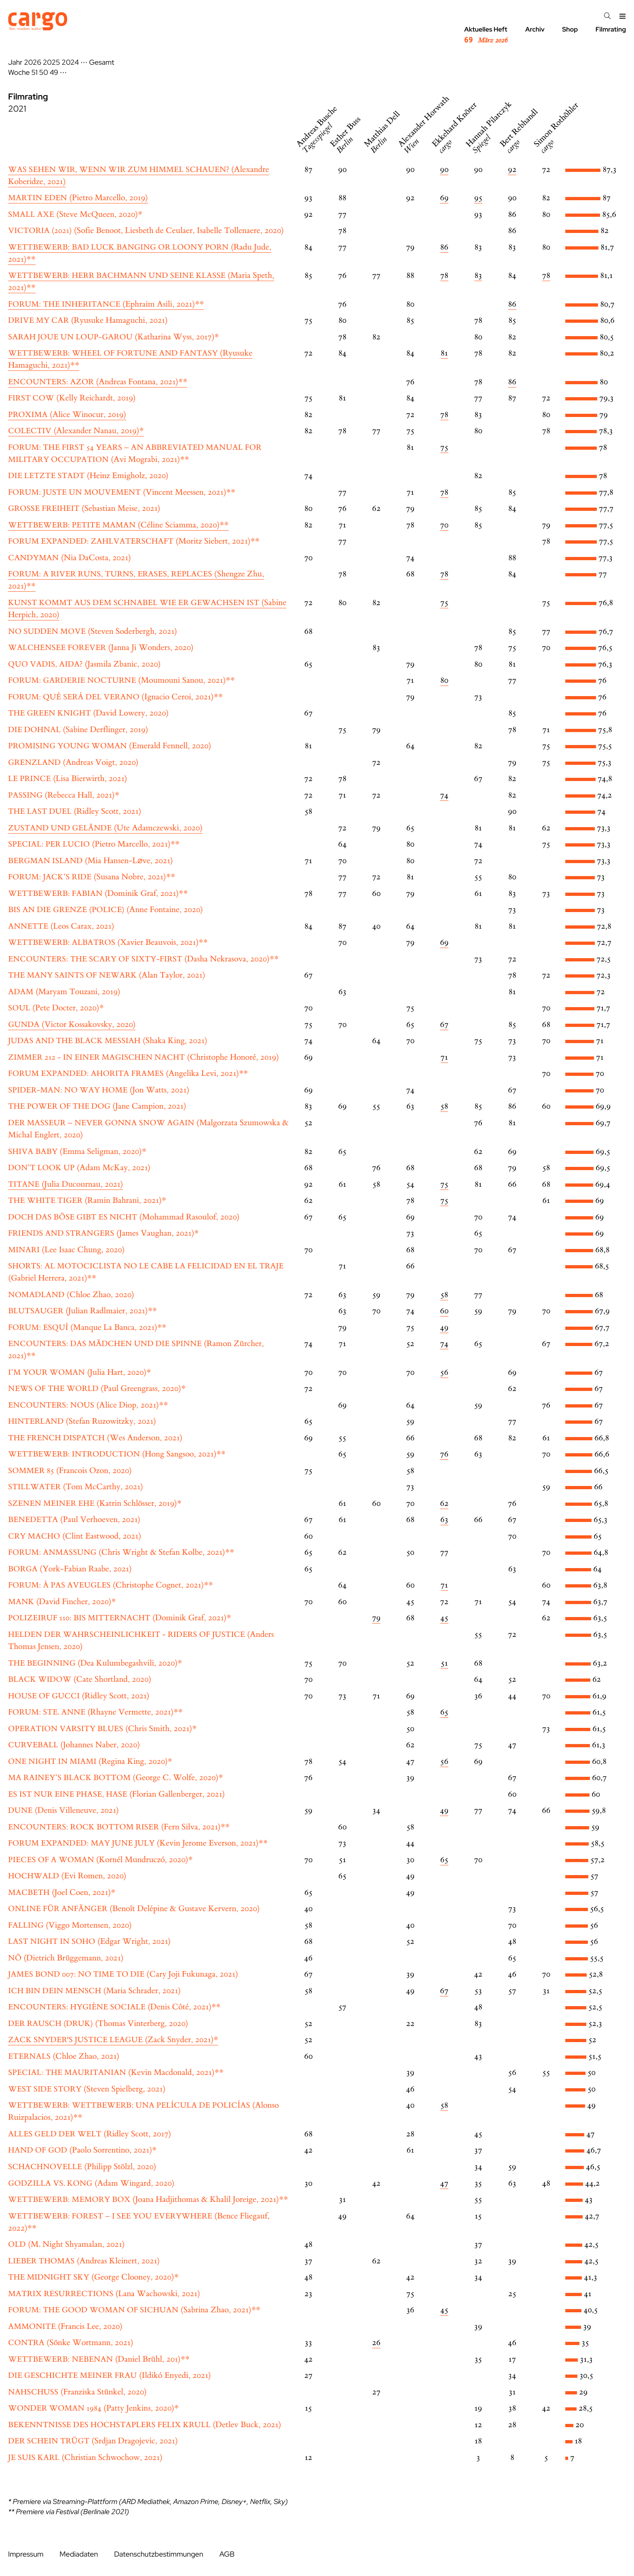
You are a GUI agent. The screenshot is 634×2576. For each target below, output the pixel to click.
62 (444, 1504)
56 (444, 1372)
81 (444, 353)
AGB (227, 2554)
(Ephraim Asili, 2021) (106, 304)
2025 (51, 62)
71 (444, 1057)
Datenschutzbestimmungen (158, 2554)
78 (444, 276)
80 (444, 680)
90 (444, 170)
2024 (70, 62)
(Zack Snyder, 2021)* (113, 2040)
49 (54, 72)
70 (444, 525)
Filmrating (611, 29)
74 (444, 795)
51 (35, 72)
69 (444, 198)
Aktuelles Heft (485, 35)
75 (444, 447)
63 (444, 1520)
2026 (32, 62)
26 (376, 2343)
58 (444, 1106)
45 (444, 1618)
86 (444, 247)
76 (444, 1454)
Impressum (25, 2554)
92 (512, 170)
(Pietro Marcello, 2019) (78, 198)
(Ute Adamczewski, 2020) (105, 828)
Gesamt (101, 62)
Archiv (535, 29)
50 (43, 72)
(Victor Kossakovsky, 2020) (71, 1025)
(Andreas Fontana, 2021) (97, 382)
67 (444, 1025)
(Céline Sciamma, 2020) (118, 525)
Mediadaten (78, 2554)
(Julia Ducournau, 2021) (65, 1184)
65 (444, 1712)
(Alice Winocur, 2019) (67, 415)
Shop (570, 29)
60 (444, 1311)
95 (478, 198)
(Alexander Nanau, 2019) (76, 431)
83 (478, 276)
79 (376, 1618)
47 (444, 2183)
